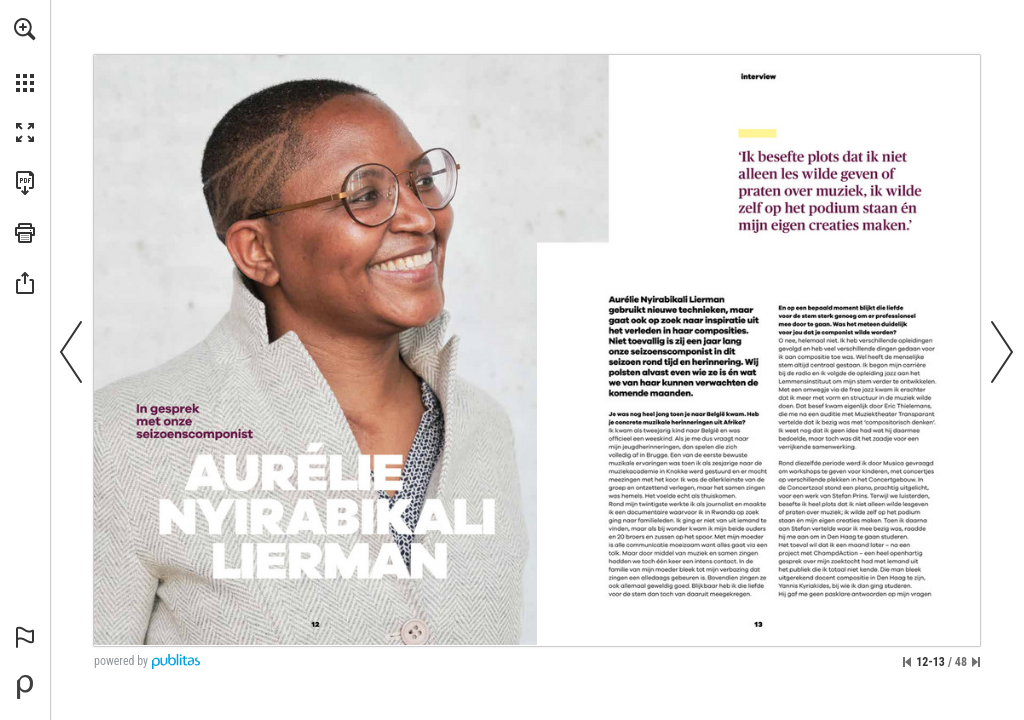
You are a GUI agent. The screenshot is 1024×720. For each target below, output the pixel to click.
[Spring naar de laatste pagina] (976, 662)
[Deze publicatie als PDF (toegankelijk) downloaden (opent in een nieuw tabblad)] (25, 183)
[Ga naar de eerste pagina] (907, 662)
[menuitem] (25, 55)
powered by (121, 661)
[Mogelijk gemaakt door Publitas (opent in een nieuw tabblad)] (25, 687)
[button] (25, 29)
